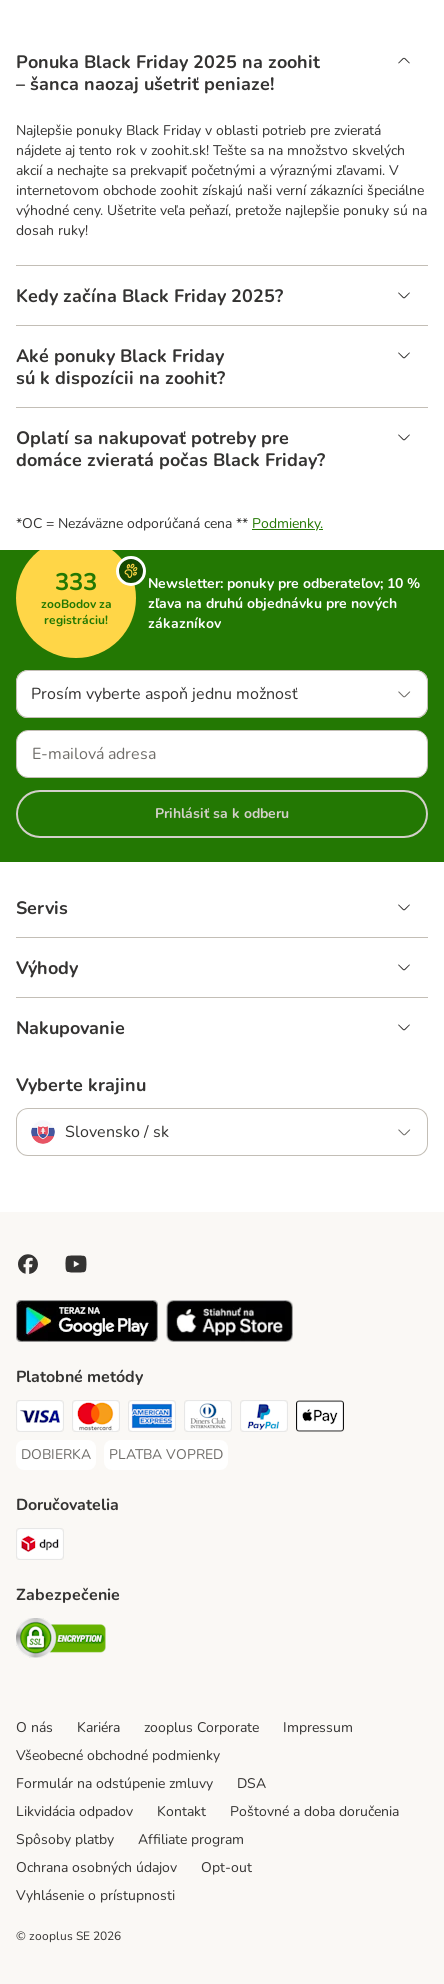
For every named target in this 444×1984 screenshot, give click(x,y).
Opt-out (226, 1867)
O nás (34, 1727)
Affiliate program (191, 1839)
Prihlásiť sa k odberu (222, 813)
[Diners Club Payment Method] (208, 1419)
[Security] (61, 1641)
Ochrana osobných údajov (96, 1867)
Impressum (318, 1727)
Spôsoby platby (65, 1839)
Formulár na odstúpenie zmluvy (114, 1783)
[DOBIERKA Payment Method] (56, 1455)
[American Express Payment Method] (152, 1419)
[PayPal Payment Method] (264, 1419)
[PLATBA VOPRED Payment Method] (166, 1455)
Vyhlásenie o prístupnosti (95, 1895)
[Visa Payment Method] (40, 1419)
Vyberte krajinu (81, 1085)
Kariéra (98, 1727)
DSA (251, 1783)
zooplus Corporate (201, 1727)
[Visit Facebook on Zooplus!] (28, 1264)
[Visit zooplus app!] (87, 1337)
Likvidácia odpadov (74, 1811)
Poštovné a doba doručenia (314, 1811)
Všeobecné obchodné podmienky (118, 1755)
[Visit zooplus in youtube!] (76, 1264)
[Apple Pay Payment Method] (320, 1419)
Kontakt (181, 1811)
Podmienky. (287, 523)
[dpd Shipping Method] (40, 1547)
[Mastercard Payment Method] (96, 1419)
